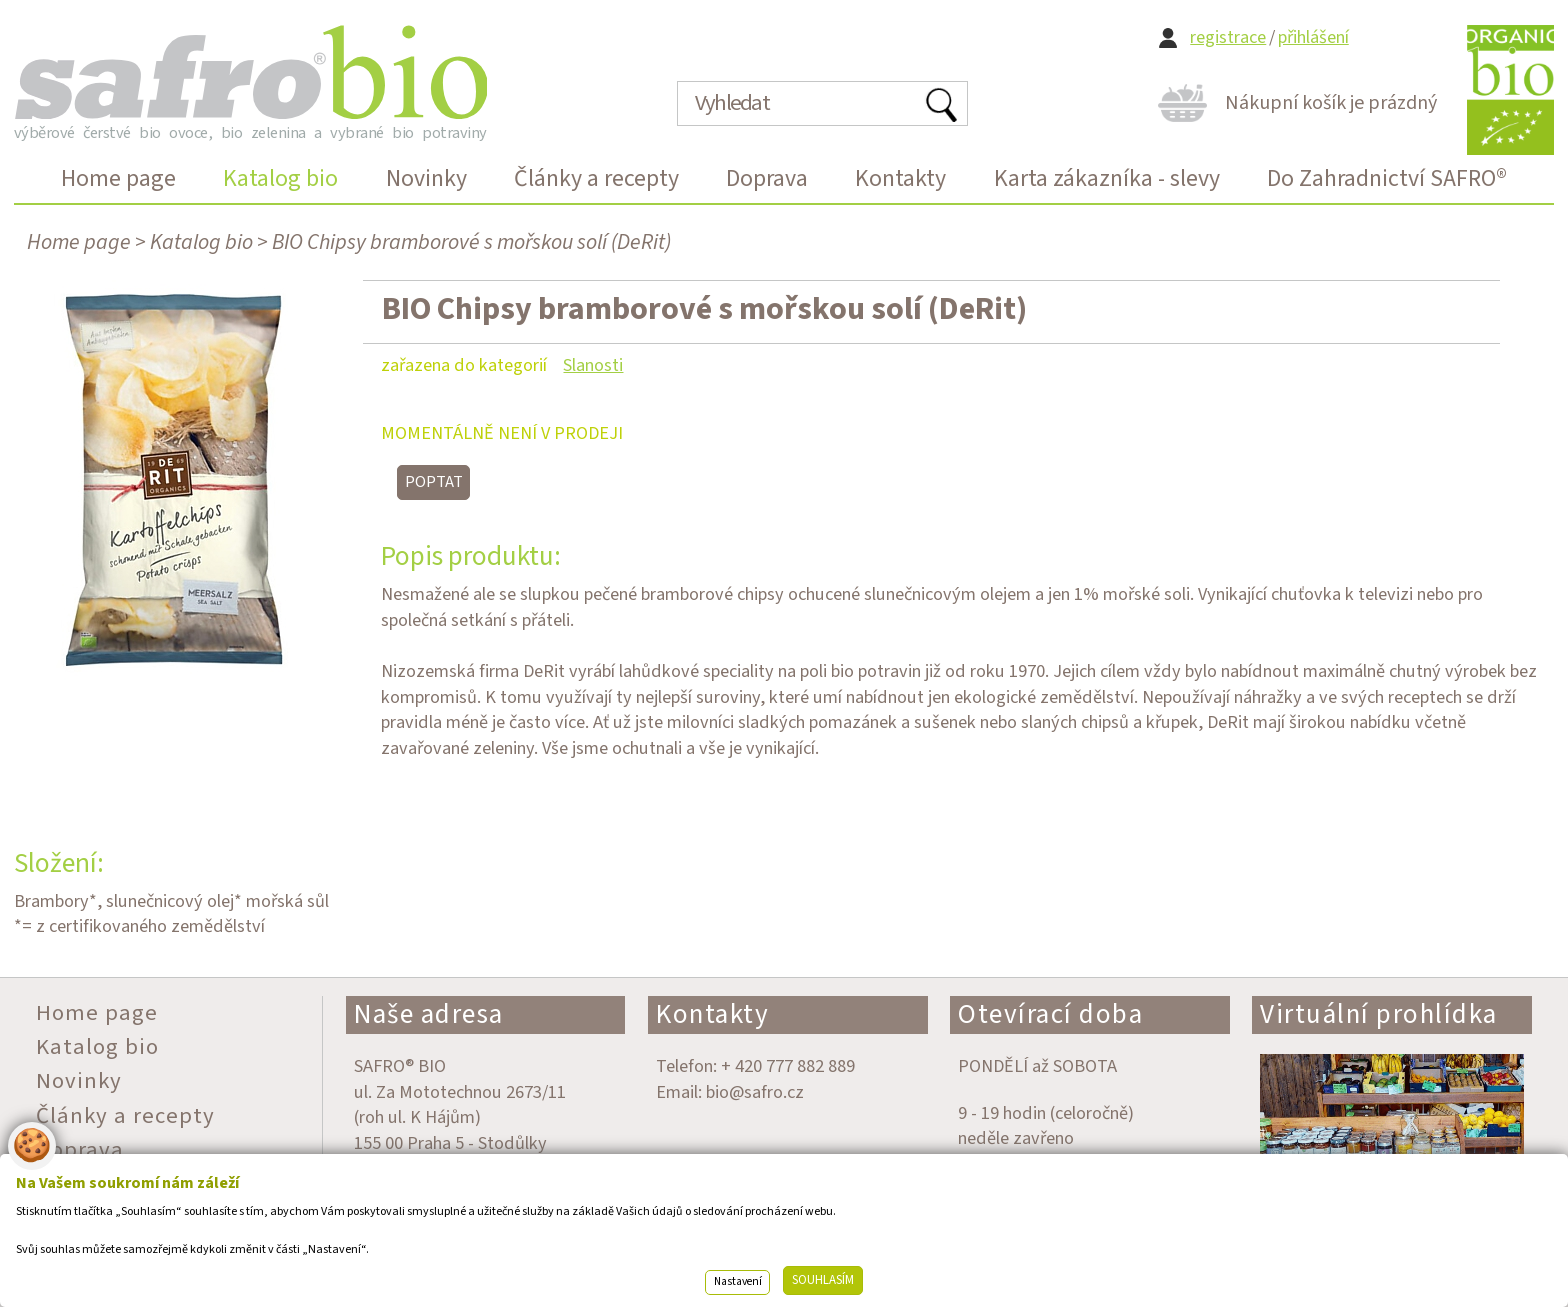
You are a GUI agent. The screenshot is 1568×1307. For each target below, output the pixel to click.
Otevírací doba (1050, 1014)
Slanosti (593, 365)
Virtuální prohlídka (1379, 1014)
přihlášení (1313, 37)
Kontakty (712, 1014)
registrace (1228, 37)
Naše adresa (429, 1014)
